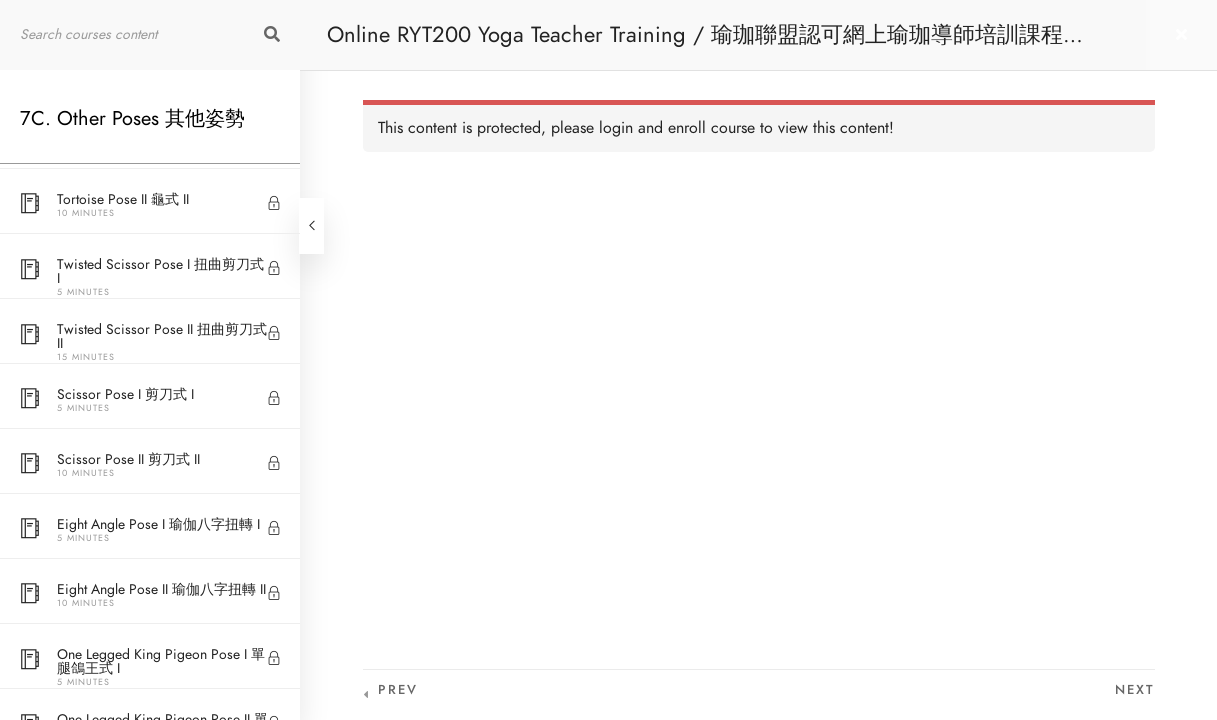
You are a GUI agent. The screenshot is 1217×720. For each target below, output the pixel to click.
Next (1135, 690)
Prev (398, 690)
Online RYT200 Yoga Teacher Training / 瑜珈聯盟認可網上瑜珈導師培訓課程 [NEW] (695, 44)
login (616, 128)
